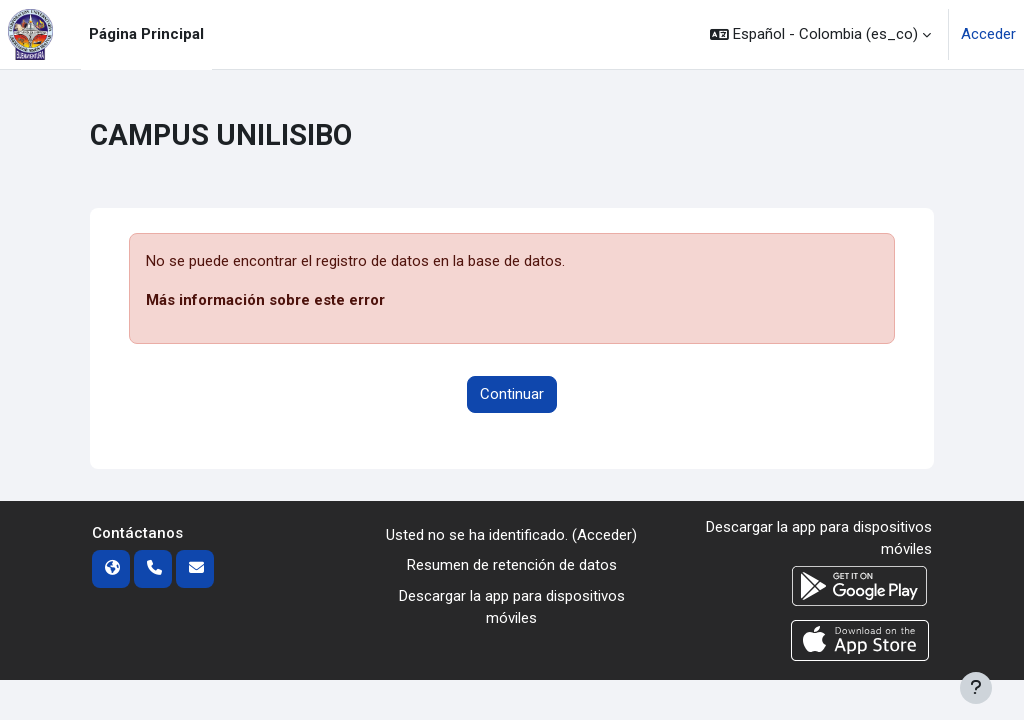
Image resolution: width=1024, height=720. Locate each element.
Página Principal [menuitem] (146, 34)
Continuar (512, 394)
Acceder (988, 34)
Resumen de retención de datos (512, 565)
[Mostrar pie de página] (976, 688)
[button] (820, 34)
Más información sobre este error (265, 300)
